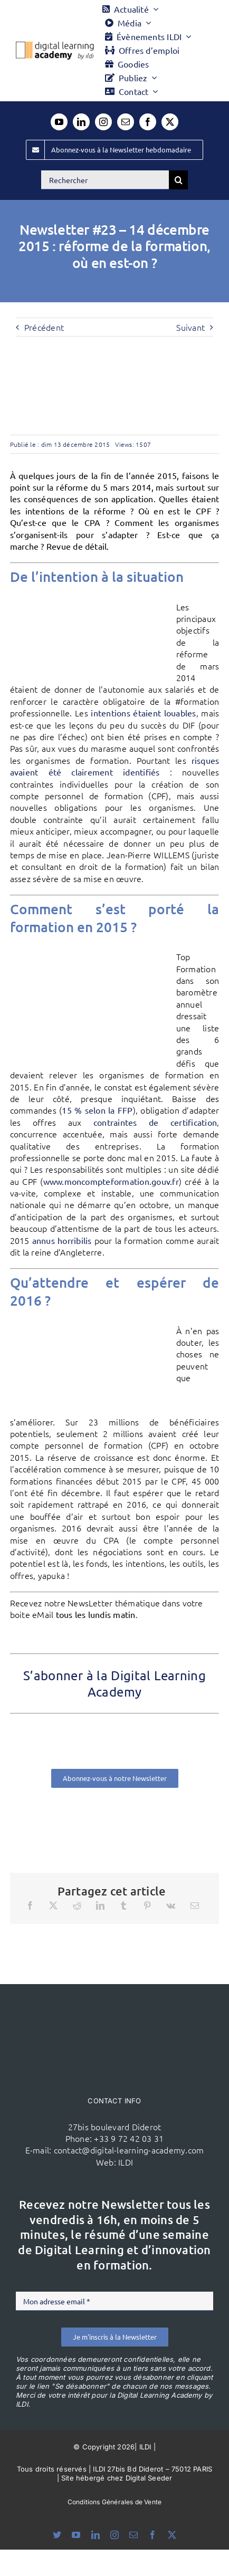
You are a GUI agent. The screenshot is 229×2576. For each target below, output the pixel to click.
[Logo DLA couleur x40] (55, 46)
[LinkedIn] (100, 1905)
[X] (53, 1905)
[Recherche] (178, 179)
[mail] (125, 121)
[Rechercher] (105, 179)
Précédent (44, 327)
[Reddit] (77, 1905)
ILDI (125, 2162)
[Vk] (170, 1905)
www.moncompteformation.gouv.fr (111, 1181)
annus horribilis (62, 1240)
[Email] (194, 1905)
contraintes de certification (155, 1122)
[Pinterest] (147, 1905)
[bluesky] (57, 2535)
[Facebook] (30, 1905)
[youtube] (59, 121)
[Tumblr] (123, 1905)
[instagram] (103, 121)
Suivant (190, 327)
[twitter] (169, 121)
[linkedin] (81, 121)
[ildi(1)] (114, 2004)
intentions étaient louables (143, 712)
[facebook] (147, 121)
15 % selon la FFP (97, 1110)
